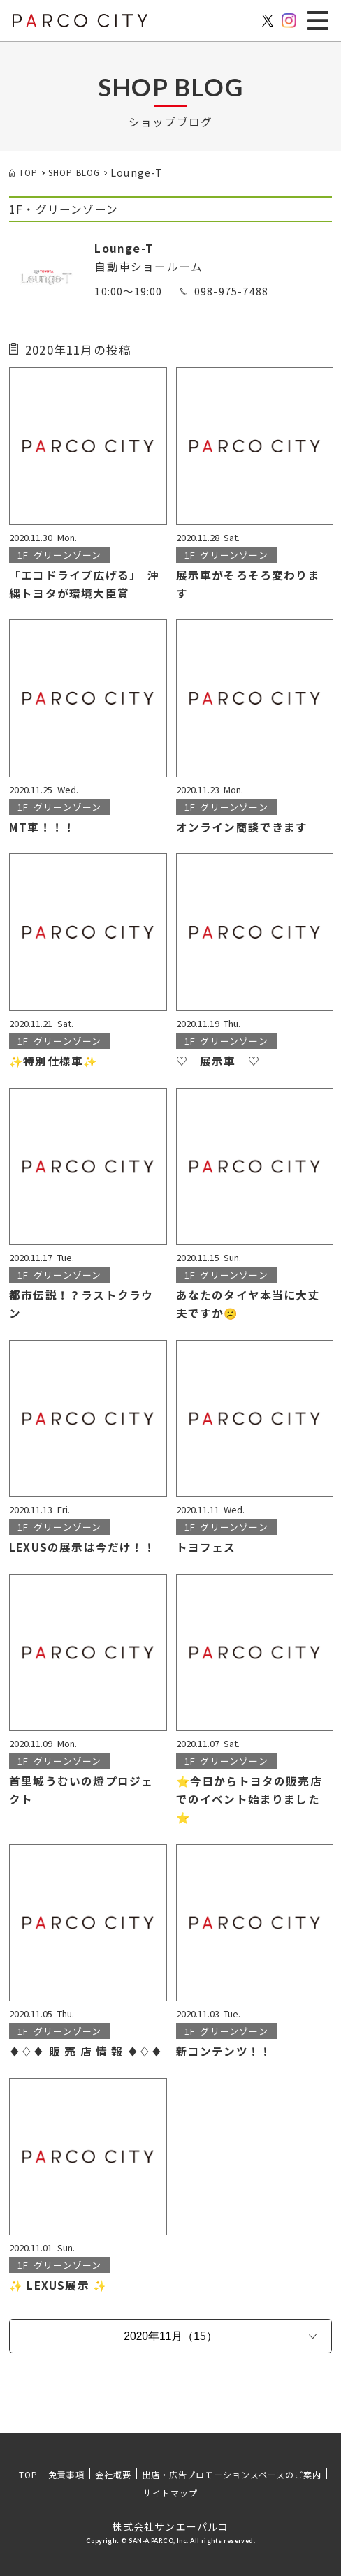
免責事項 (66, 2474)
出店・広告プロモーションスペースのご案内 (231, 2474)
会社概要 (113, 2474)
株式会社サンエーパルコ (170, 2526)
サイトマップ (170, 2492)
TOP (28, 2474)
